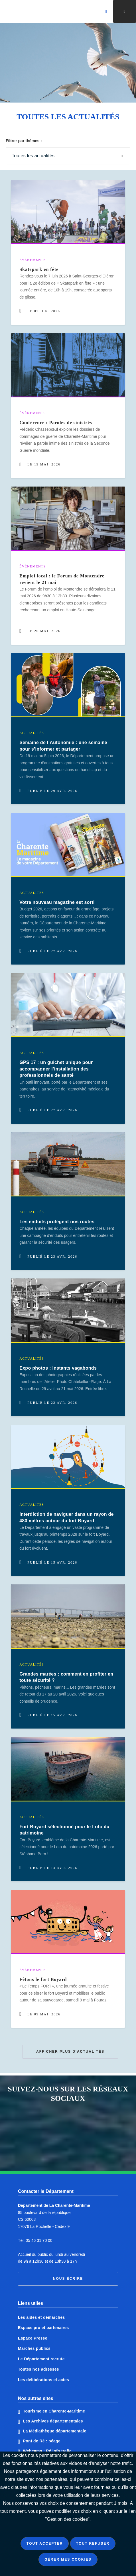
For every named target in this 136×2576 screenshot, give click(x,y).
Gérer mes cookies (68, 2559)
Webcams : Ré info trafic (47, 2451)
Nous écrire (68, 2279)
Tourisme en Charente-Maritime (54, 2411)
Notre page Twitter (80, 2124)
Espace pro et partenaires (43, 2327)
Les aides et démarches (41, 2317)
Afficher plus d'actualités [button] (70, 2052)
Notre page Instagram (56, 2147)
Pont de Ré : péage (41, 2441)
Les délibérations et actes (43, 2379)
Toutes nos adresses (38, 2369)
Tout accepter (45, 2544)
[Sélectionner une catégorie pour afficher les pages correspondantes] (68, 155)
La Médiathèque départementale (54, 2431)
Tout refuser (92, 2544)
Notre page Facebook (56, 2124)
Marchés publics (34, 2348)
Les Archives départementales (53, 2421)
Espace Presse (32, 2338)
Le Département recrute (41, 2359)
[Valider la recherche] (106, 11)
